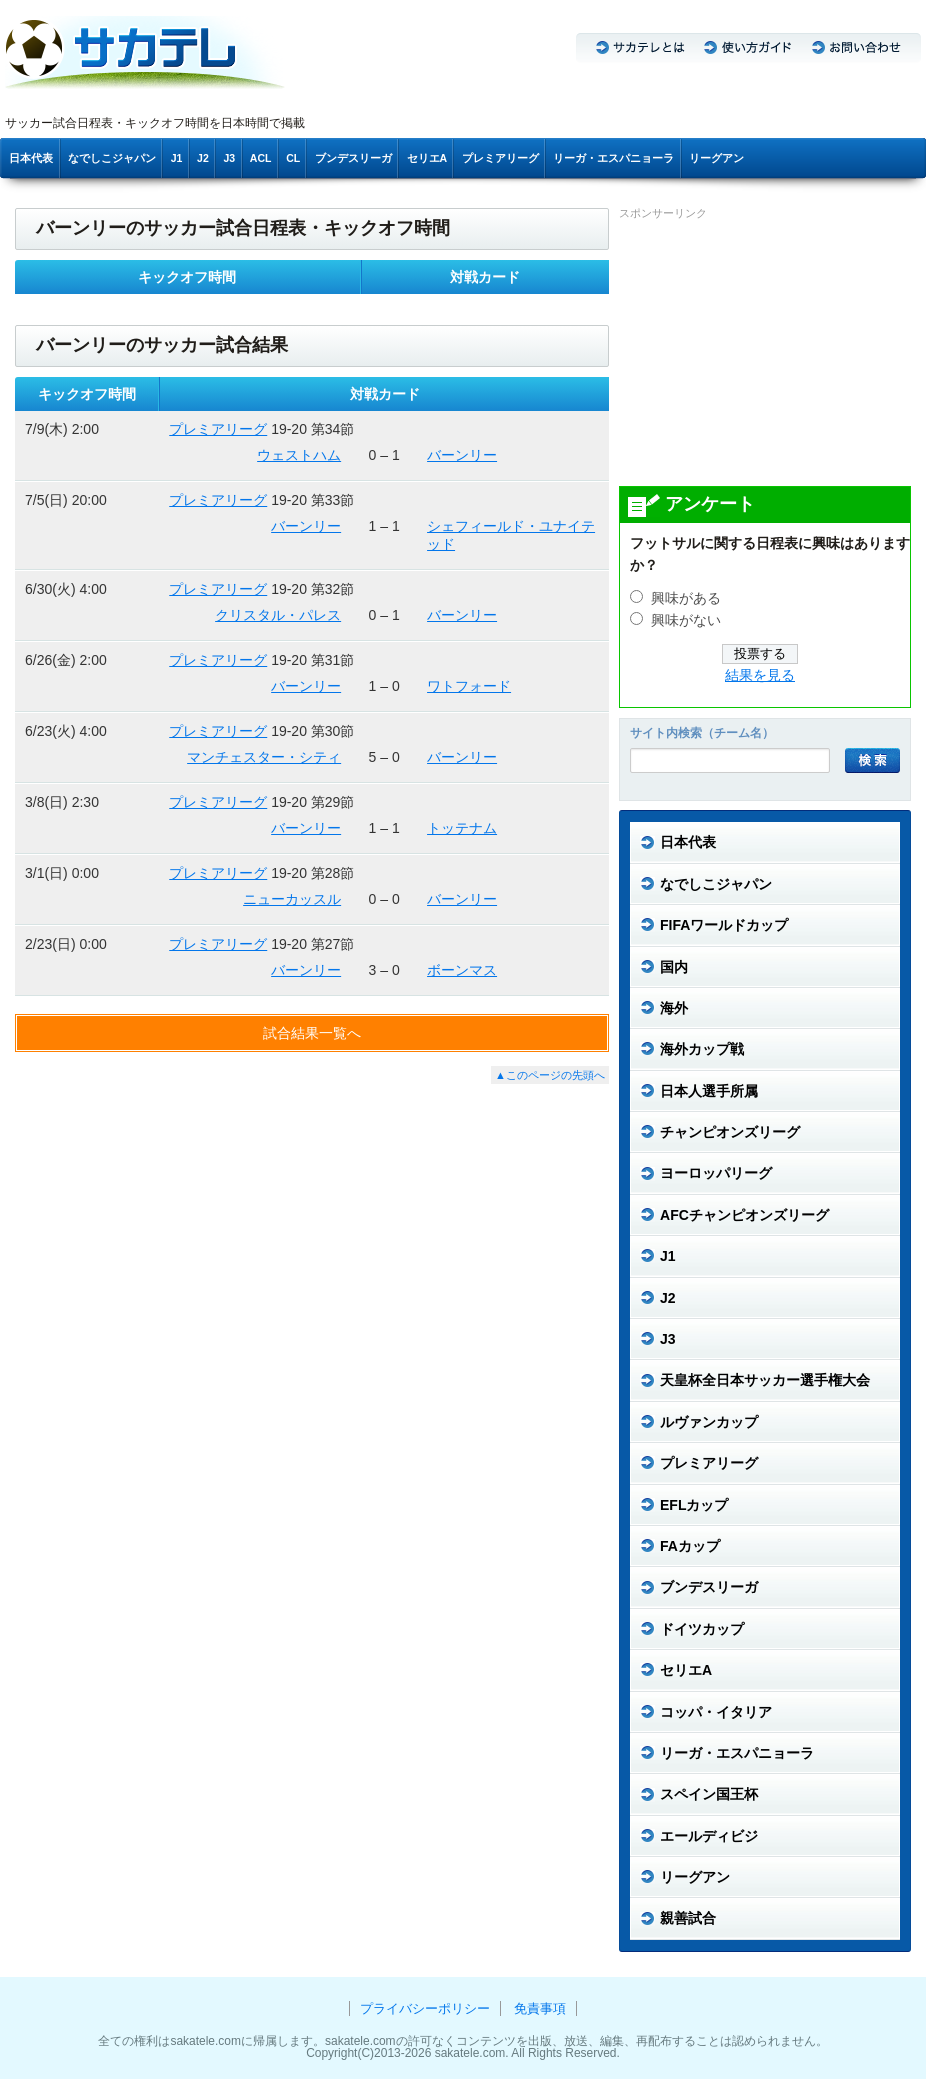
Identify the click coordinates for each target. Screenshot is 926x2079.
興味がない (686, 620)
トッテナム (462, 828)
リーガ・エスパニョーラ (613, 158)
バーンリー (462, 455)
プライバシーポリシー (425, 2008)
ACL (261, 158)
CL (293, 158)
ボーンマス (462, 970)
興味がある (686, 598)
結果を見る (760, 675)
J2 (203, 158)
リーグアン (716, 158)
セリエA (427, 158)
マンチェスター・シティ (264, 757)
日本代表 (31, 158)
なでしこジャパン (112, 158)
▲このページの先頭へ (550, 1075)
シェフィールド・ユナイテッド (511, 535)
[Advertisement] (769, 352)
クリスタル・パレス (278, 615)
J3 (229, 158)
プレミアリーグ (500, 158)
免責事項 (540, 2008)
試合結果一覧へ (312, 1033)
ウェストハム (299, 455)
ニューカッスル (292, 899)
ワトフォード (469, 686)
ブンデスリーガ (353, 158)
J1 (177, 158)
